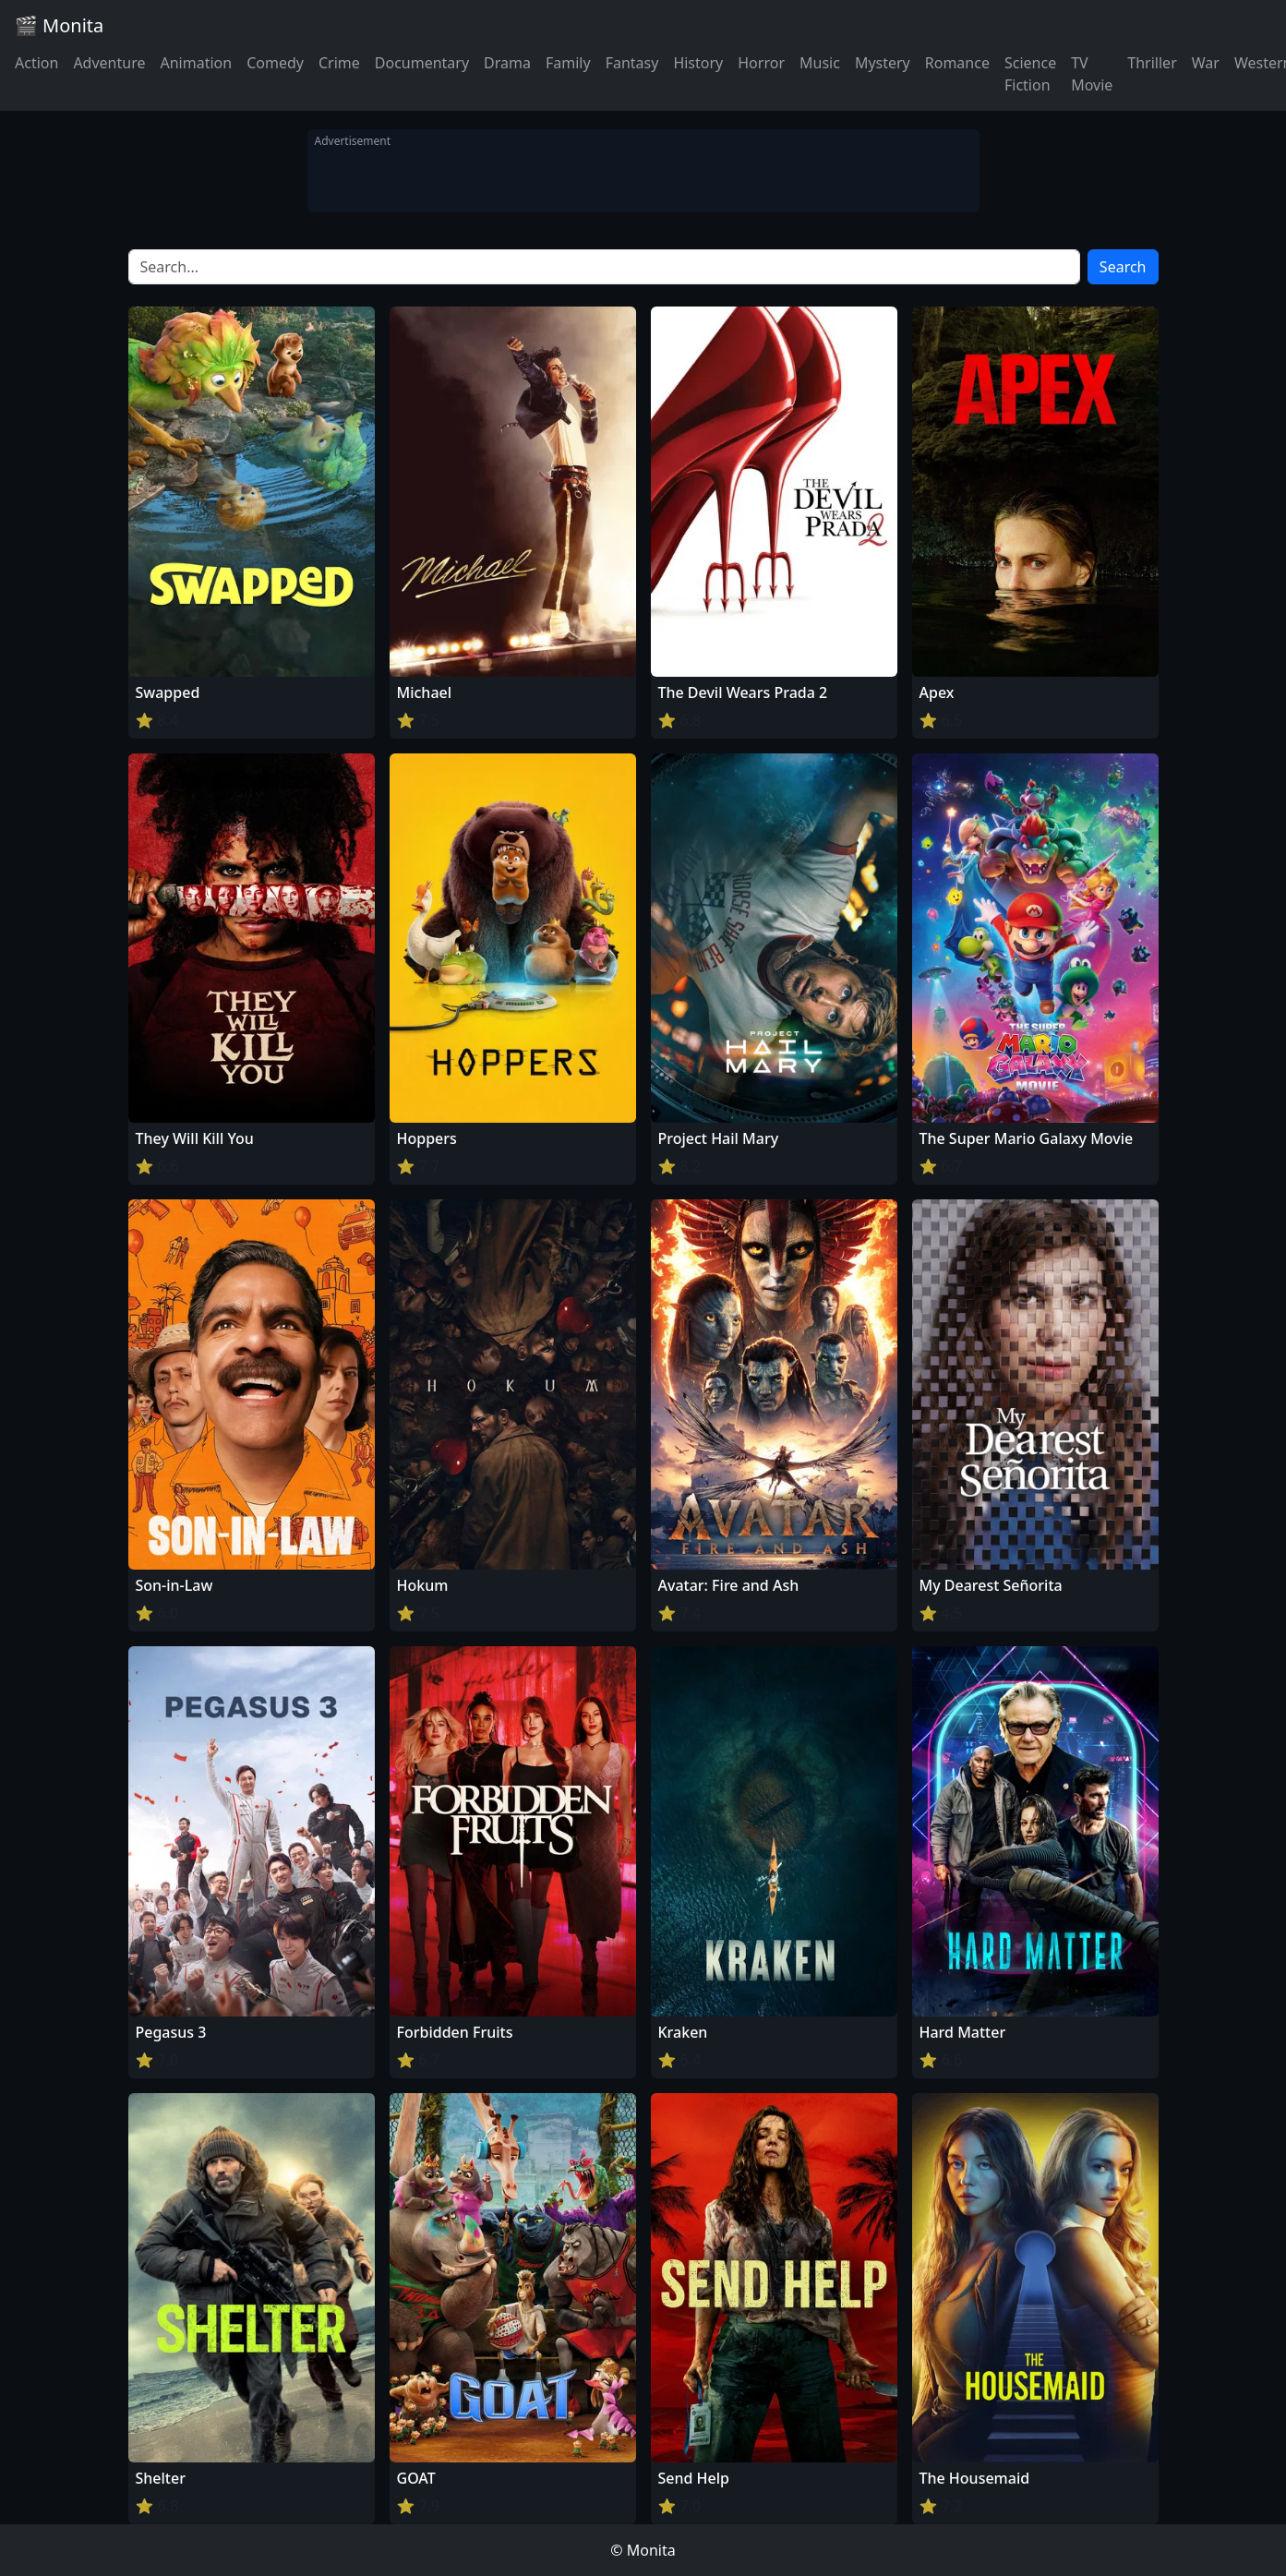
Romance (957, 63)
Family (568, 63)
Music (819, 63)
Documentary (422, 63)
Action (36, 63)
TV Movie (1091, 74)
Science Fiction (1030, 74)
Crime (339, 63)
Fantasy (632, 63)
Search (1123, 267)
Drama (507, 63)
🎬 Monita (59, 25)
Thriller (1151, 63)
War (1206, 63)
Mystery (882, 63)
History (698, 63)
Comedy (275, 63)
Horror (761, 63)
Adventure (109, 63)
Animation (196, 63)
